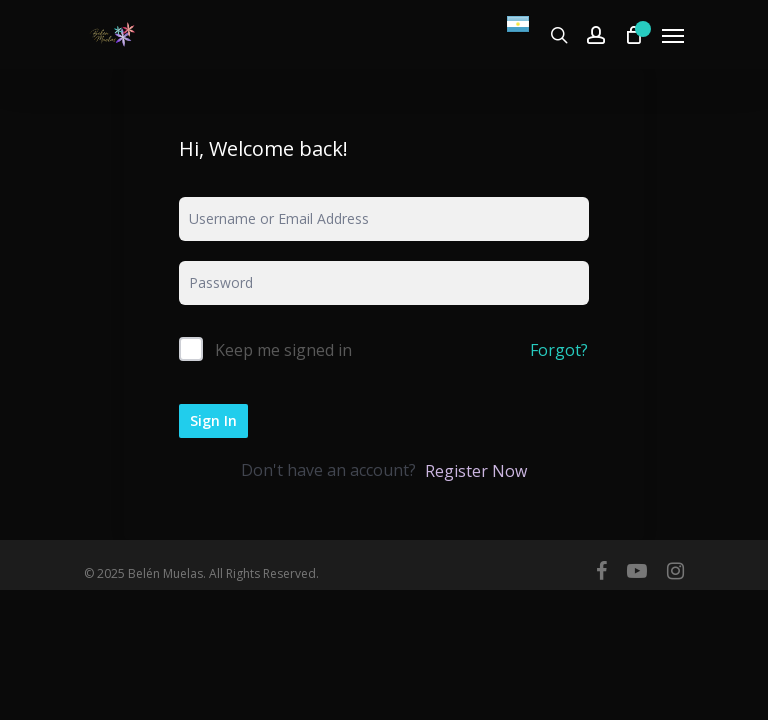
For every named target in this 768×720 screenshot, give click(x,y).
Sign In (213, 420)
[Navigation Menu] (673, 35)
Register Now (476, 471)
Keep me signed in (283, 350)
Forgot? (559, 350)
